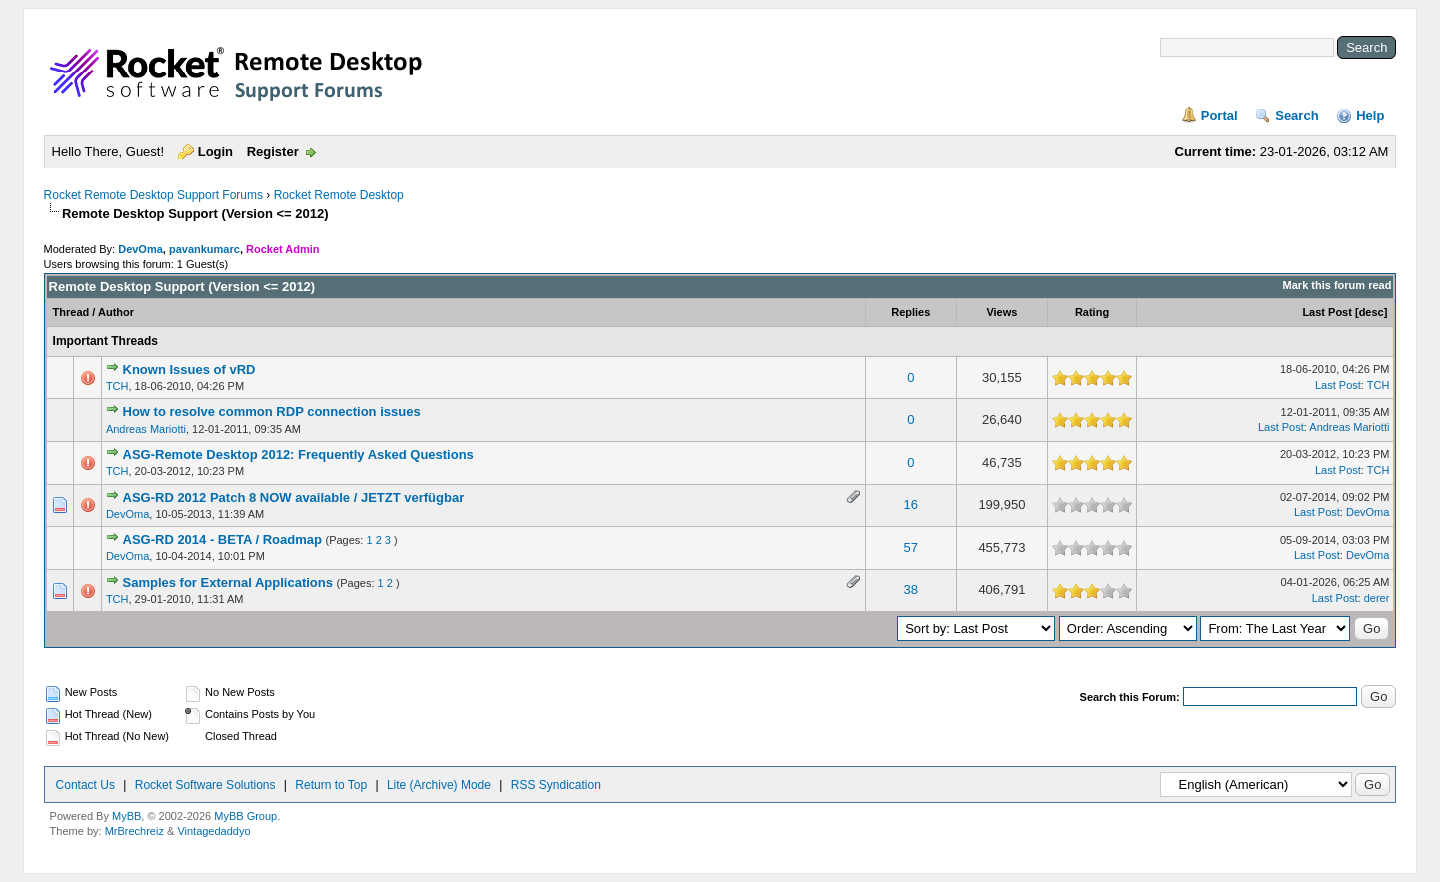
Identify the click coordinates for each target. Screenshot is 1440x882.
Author (116, 312)
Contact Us (85, 785)
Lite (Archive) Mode (439, 785)
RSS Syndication (556, 785)
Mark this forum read (1337, 285)
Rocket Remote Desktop (339, 195)
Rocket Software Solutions (205, 785)
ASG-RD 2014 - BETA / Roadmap (222, 539)
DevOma (140, 249)
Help (1370, 115)
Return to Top (331, 785)
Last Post (1327, 312)
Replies (910, 312)
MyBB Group (245, 816)
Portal (1219, 115)
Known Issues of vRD (189, 369)
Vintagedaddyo (213, 831)
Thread (71, 312)
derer (1377, 598)
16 (911, 504)
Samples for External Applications (228, 582)
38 (911, 589)
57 (911, 547)
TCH (117, 386)
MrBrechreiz (134, 831)
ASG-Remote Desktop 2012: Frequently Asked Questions (298, 454)
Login (215, 151)
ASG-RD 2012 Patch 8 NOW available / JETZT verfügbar (294, 497)
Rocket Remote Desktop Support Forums (153, 195)
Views (1001, 312)
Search (1296, 115)
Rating (1092, 312)
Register (273, 151)
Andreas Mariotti (146, 429)
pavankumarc (204, 249)
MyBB (126, 816)
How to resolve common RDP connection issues (272, 411)
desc (1371, 312)
